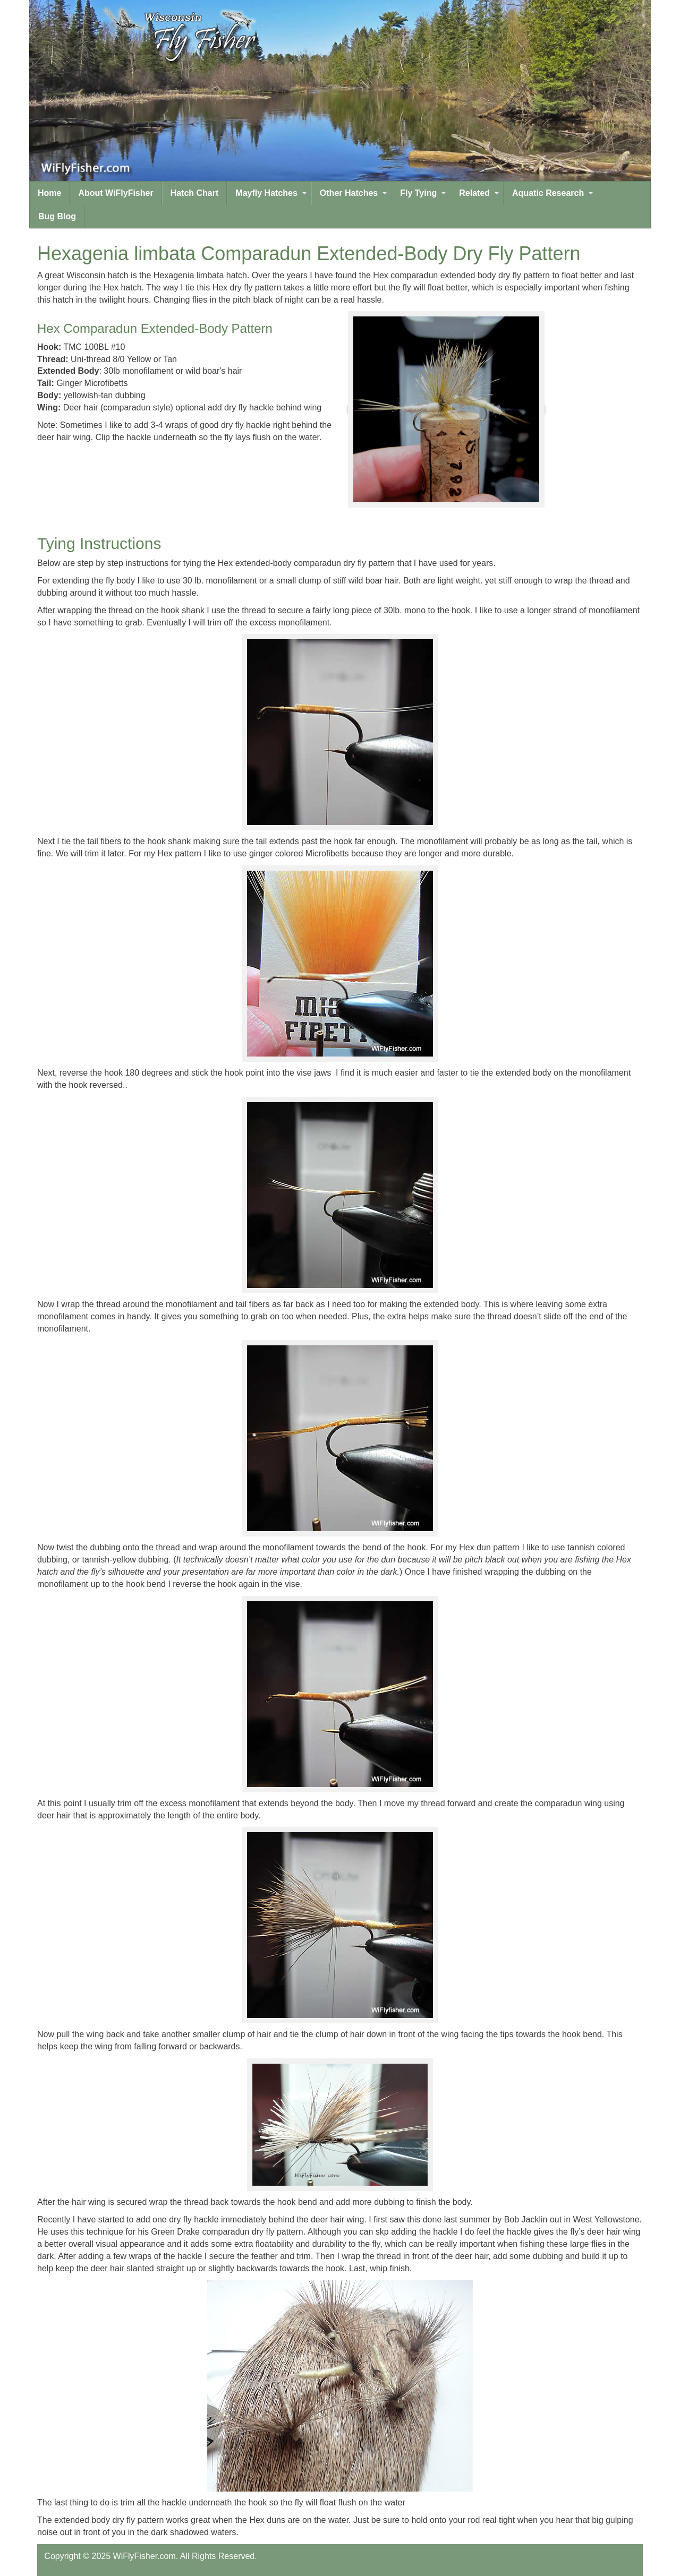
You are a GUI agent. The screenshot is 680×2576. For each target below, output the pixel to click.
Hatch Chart (195, 193)
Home (49, 193)
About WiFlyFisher (115, 193)
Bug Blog (57, 216)
